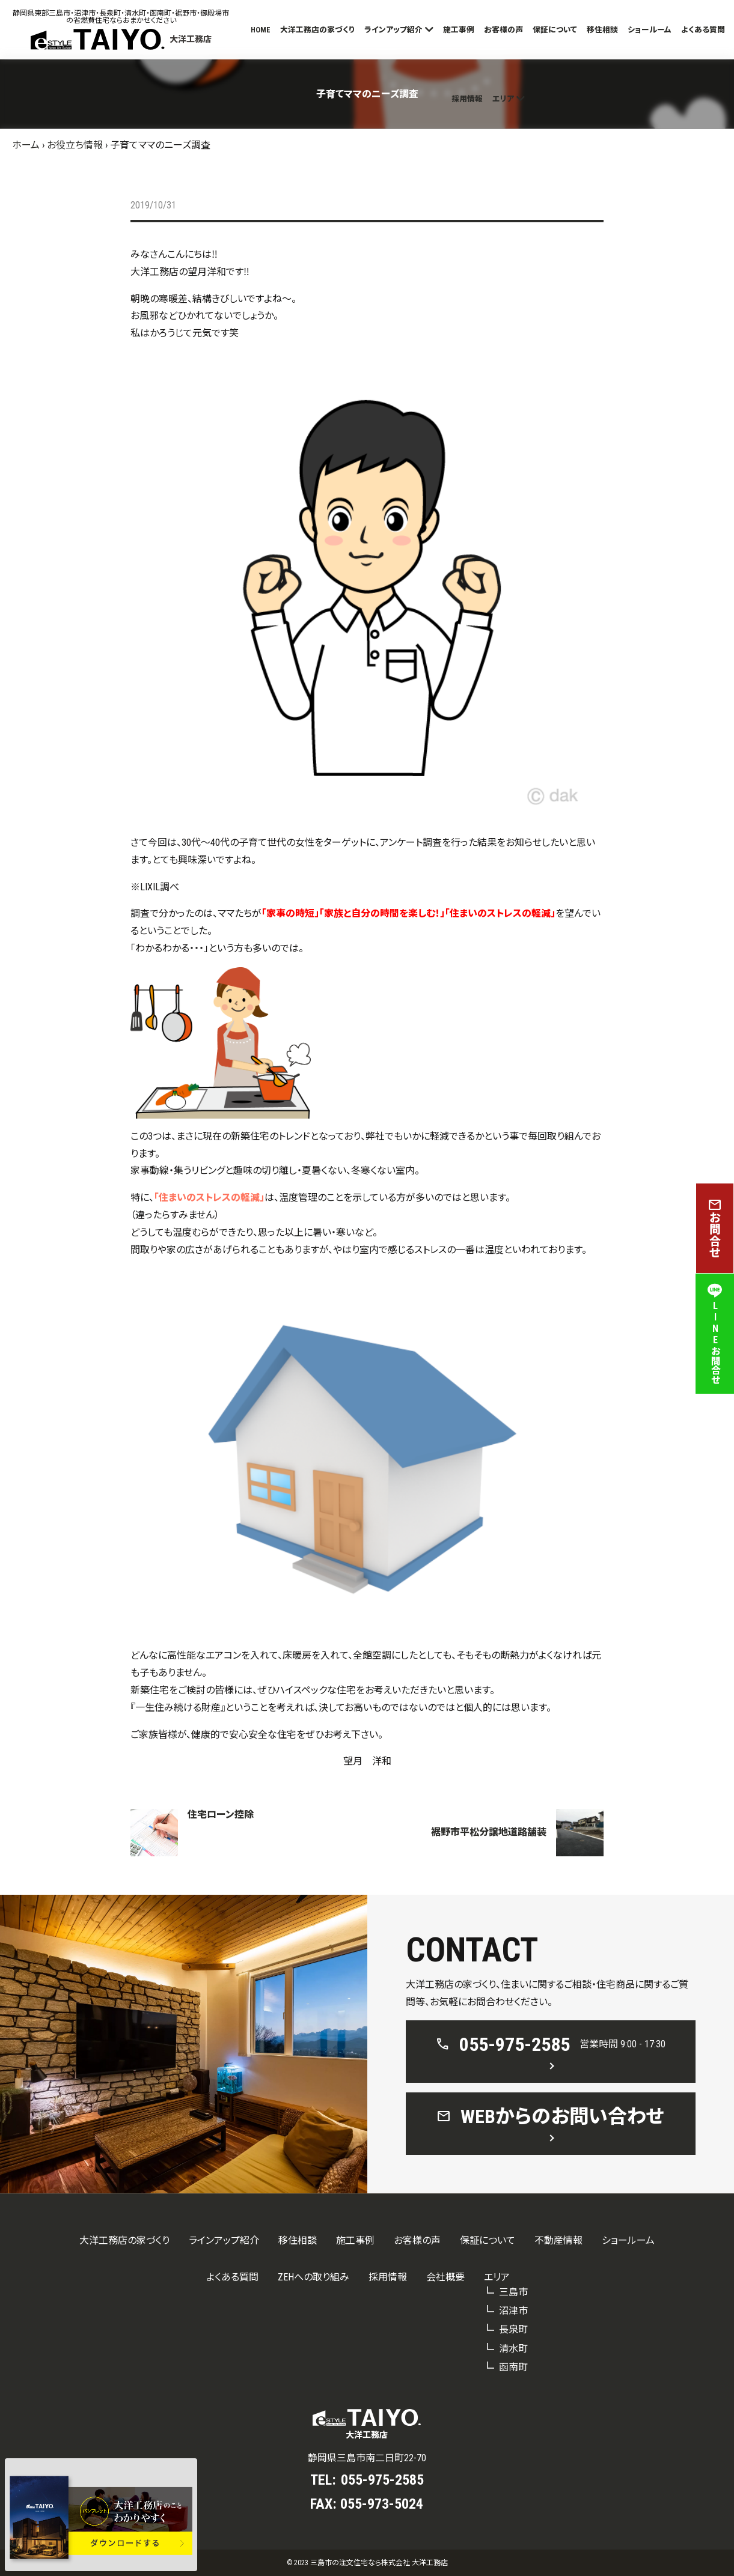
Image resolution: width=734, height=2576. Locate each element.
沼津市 (513, 2310)
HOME (261, 29)
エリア (503, 98)
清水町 (513, 2348)
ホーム (26, 145)
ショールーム (649, 29)
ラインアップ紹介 (393, 29)
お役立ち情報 (75, 145)
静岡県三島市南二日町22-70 (367, 2458)
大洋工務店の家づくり (317, 29)
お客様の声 (503, 29)
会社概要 (445, 2277)
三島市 (513, 2292)
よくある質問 (703, 29)
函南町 (513, 2367)
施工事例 (458, 29)
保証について (555, 29)
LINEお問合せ (715, 1333)
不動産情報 (558, 2240)
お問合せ (715, 1228)
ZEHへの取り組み (313, 2277)
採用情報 (467, 98)
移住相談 (602, 29)
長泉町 (513, 2329)
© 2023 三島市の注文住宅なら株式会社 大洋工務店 (367, 2563)
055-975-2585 (382, 2480)
